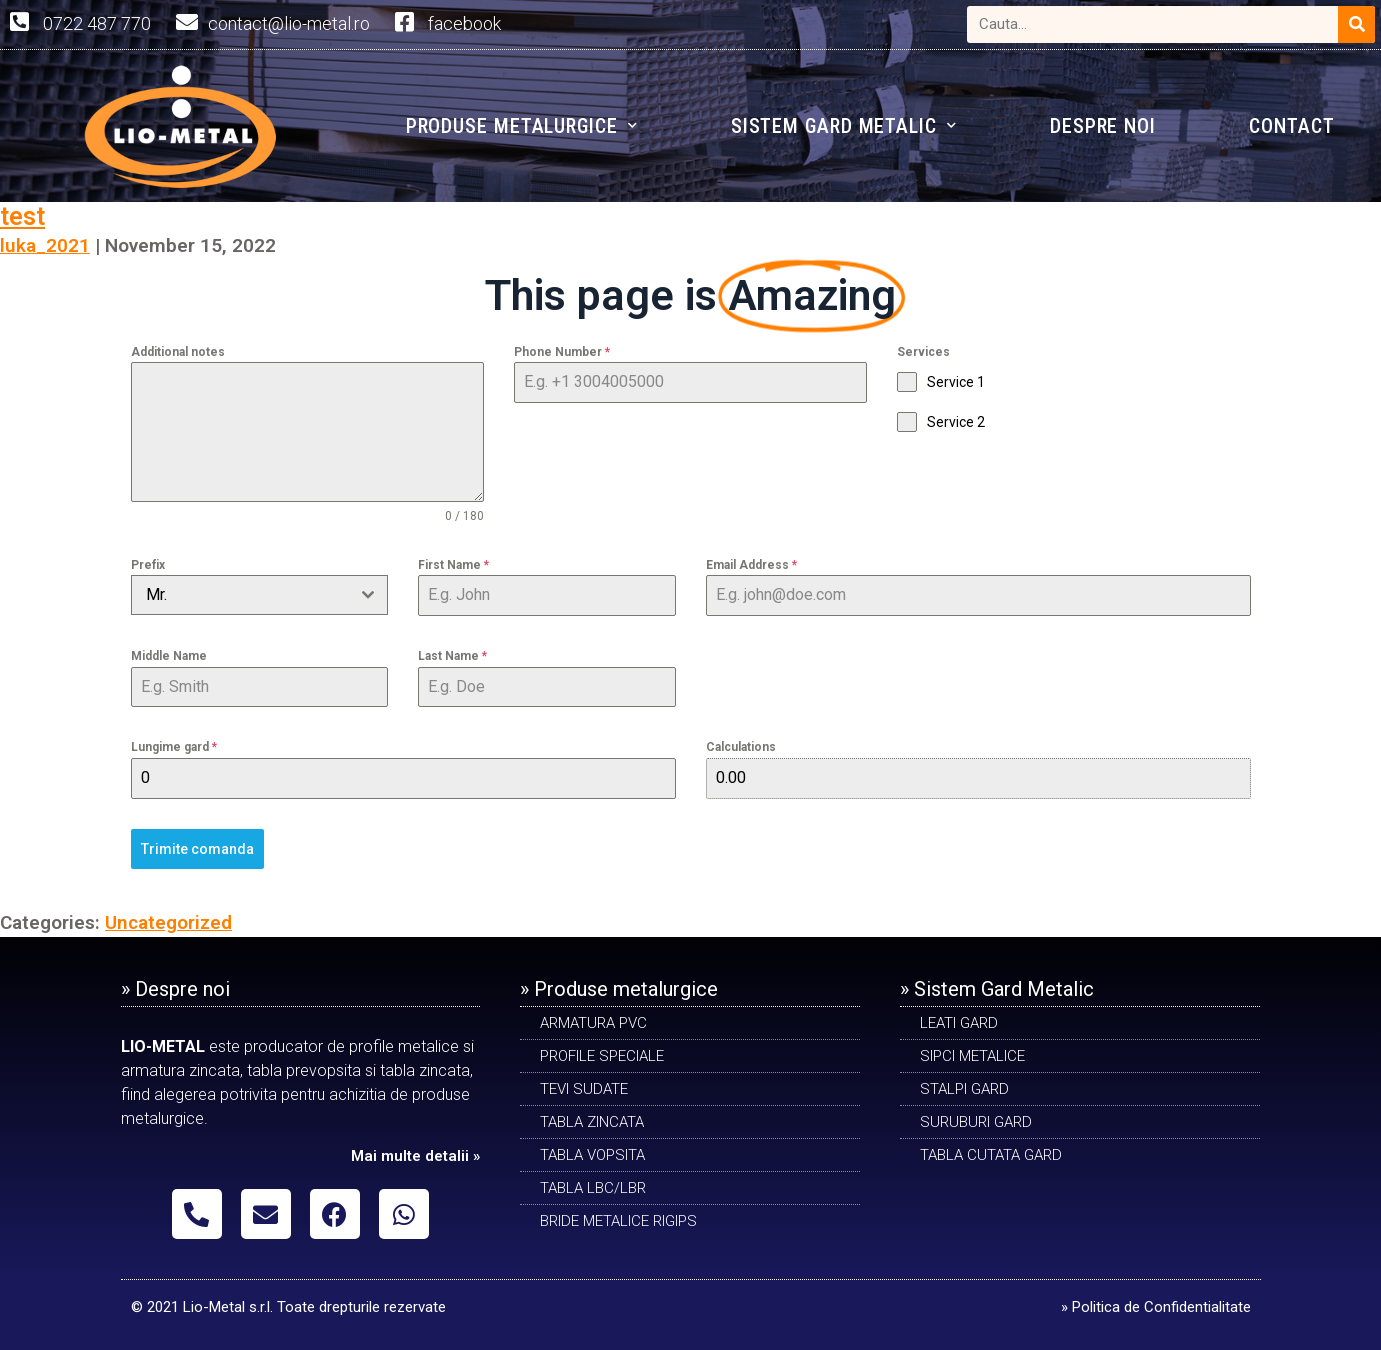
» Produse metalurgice (619, 989)
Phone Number (562, 352)
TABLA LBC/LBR (593, 1188)
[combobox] (260, 595)
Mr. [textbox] (156, 594)
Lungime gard (174, 747)
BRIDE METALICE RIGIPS (618, 1221)
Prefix (148, 565)
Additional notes (178, 352)
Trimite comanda (197, 849)
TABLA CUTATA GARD (991, 1155)
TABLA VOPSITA (592, 1155)
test (22, 216)
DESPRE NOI (1103, 126)
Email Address (751, 565)
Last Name (452, 656)
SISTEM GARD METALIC (844, 125)
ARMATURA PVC (593, 1023)
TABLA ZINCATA (592, 1122)
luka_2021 (45, 245)
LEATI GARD (959, 1023)
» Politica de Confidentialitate (1156, 1307)
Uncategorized (168, 922)
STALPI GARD (964, 1089)
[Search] (1356, 24)
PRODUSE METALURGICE (522, 125)
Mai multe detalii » (415, 1156)
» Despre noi (175, 989)
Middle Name (169, 656)
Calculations (741, 747)
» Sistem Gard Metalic (997, 989)
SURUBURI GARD (976, 1122)
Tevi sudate (584, 1089)
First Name (453, 565)
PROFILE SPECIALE (602, 1056)
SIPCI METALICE (972, 1056)
